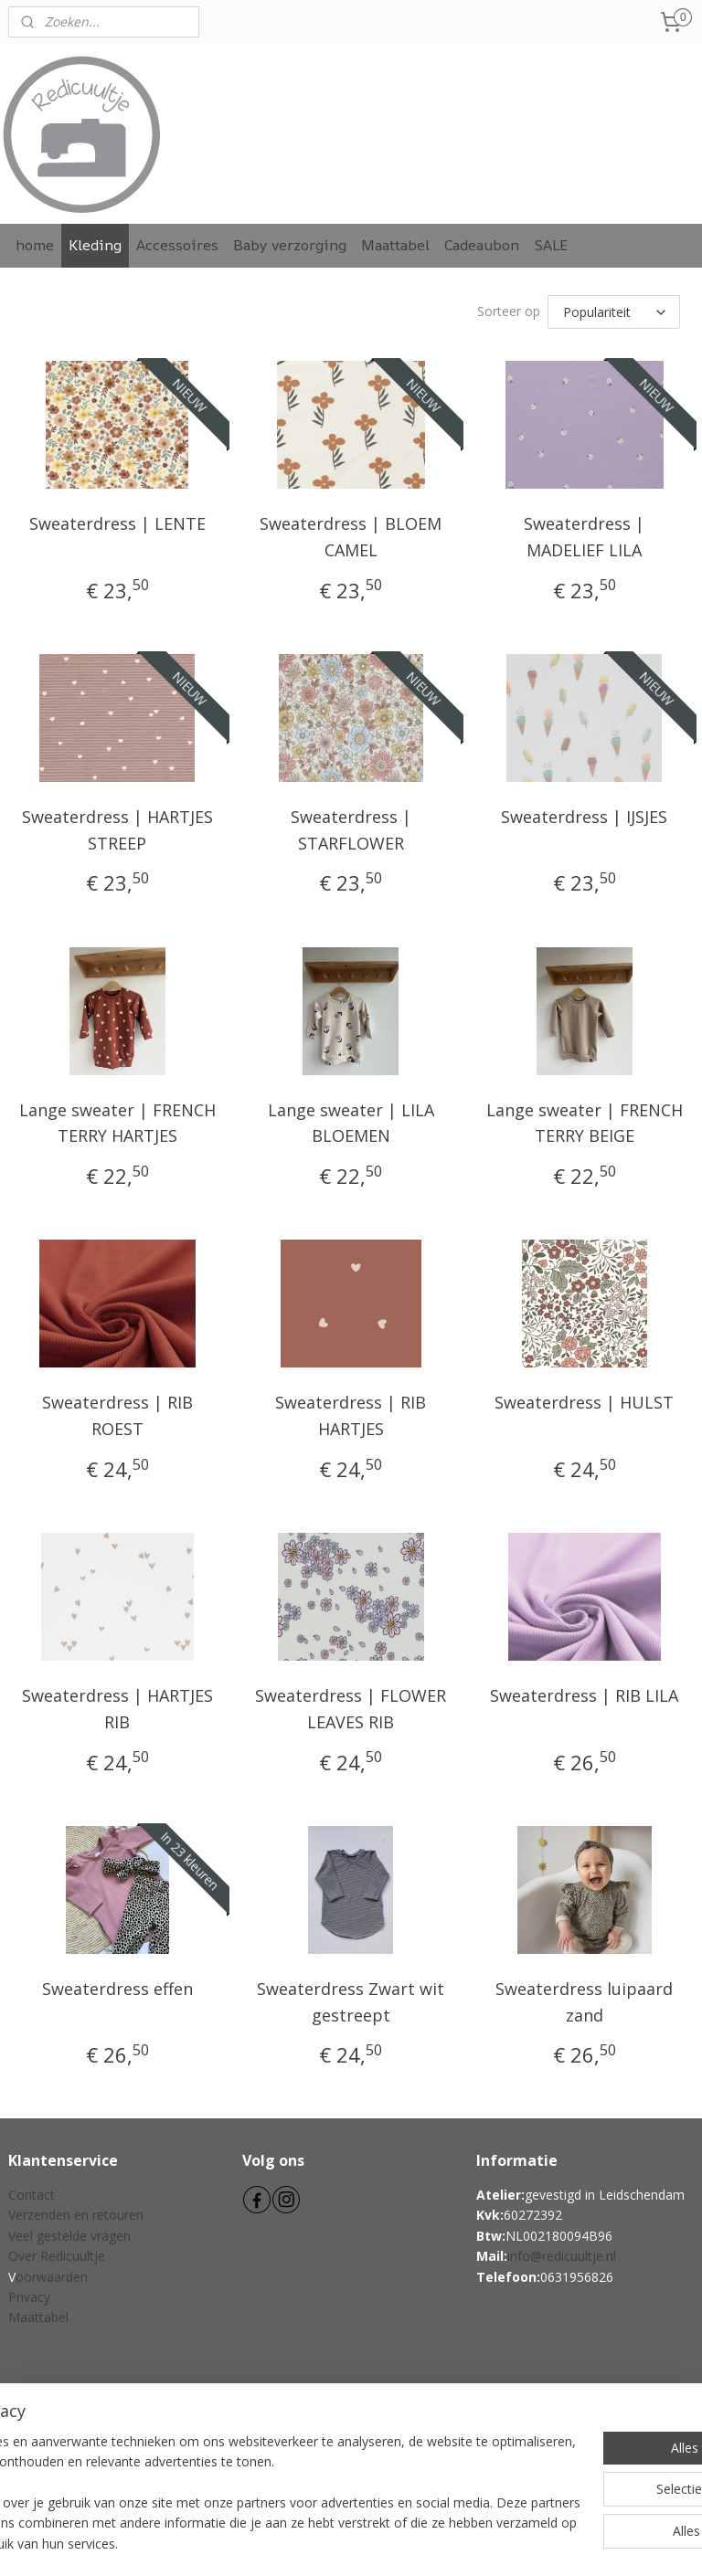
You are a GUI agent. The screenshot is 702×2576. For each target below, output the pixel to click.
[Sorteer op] (613, 310)
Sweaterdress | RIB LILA (584, 1693)
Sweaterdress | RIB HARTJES (350, 1412)
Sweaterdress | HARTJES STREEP (117, 827)
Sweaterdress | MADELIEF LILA (584, 534)
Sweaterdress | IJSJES (584, 814)
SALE (551, 245)
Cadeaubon (481, 245)
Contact (31, 2192)
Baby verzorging (289, 245)
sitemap (275, 2543)
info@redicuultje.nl (561, 2253)
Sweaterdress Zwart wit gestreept (350, 1999)
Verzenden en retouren (76, 2212)
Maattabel (395, 245)
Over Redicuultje (56, 2253)
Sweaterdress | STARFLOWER (351, 827)
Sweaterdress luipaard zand (584, 1999)
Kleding (95, 245)
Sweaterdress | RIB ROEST (117, 1412)
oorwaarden (52, 2274)
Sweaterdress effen (117, 1986)
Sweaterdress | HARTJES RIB (117, 1706)
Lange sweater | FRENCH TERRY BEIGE (584, 1120)
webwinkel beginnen (384, 2543)
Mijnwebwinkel (543, 2543)
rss (314, 2543)
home (35, 245)
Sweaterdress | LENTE (117, 521)
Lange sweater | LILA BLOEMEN (351, 1120)
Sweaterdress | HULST (584, 1399)
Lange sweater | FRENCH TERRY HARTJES (117, 1120)
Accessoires (177, 245)
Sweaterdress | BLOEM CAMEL (350, 534)
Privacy (29, 2294)
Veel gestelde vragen (69, 2233)
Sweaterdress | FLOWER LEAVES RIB (350, 1706)
